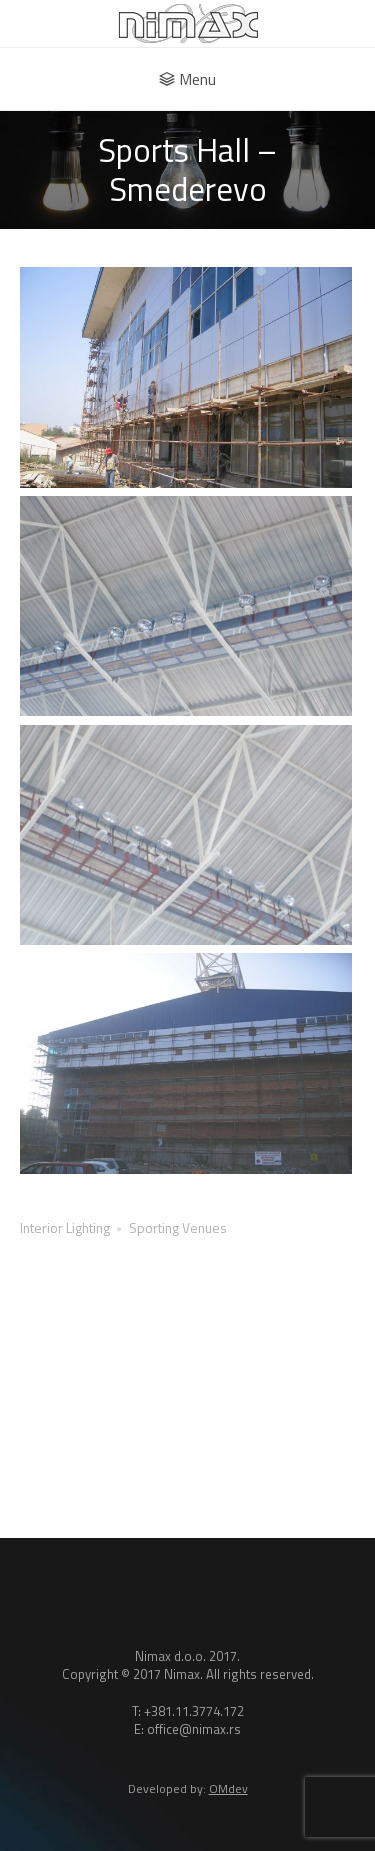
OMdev (228, 1788)
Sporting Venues (178, 1227)
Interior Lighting (65, 1227)
